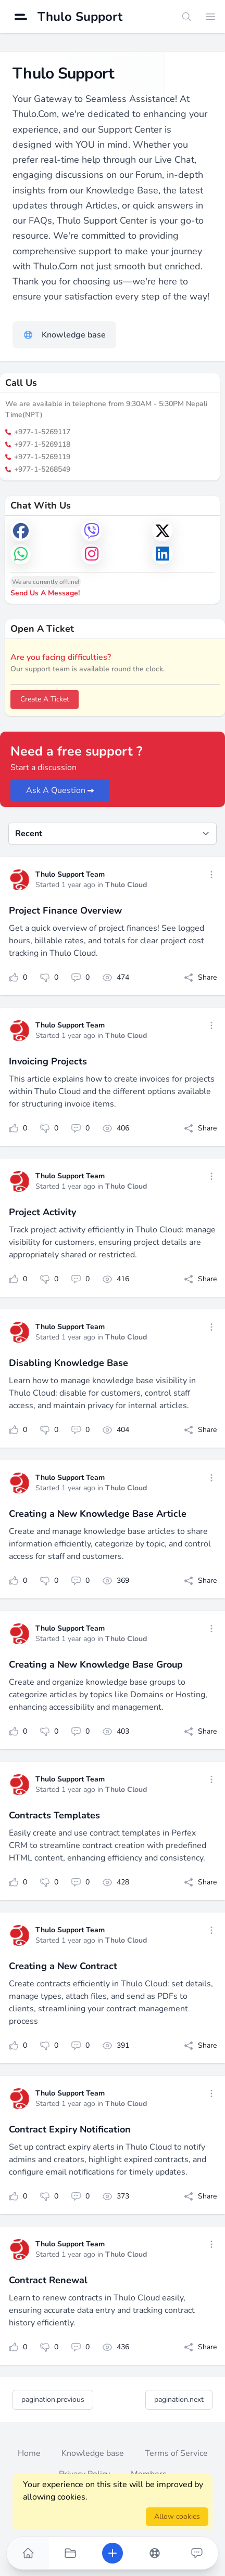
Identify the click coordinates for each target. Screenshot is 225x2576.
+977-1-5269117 (37, 432)
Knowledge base (92, 2453)
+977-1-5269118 (37, 444)
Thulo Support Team (70, 874)
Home (29, 2453)
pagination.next (179, 2399)
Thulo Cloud (126, 885)
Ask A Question (60, 790)
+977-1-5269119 (37, 457)
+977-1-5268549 (37, 469)
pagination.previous (52, 2399)
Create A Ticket (44, 699)
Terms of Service (176, 2453)
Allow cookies (177, 2516)
